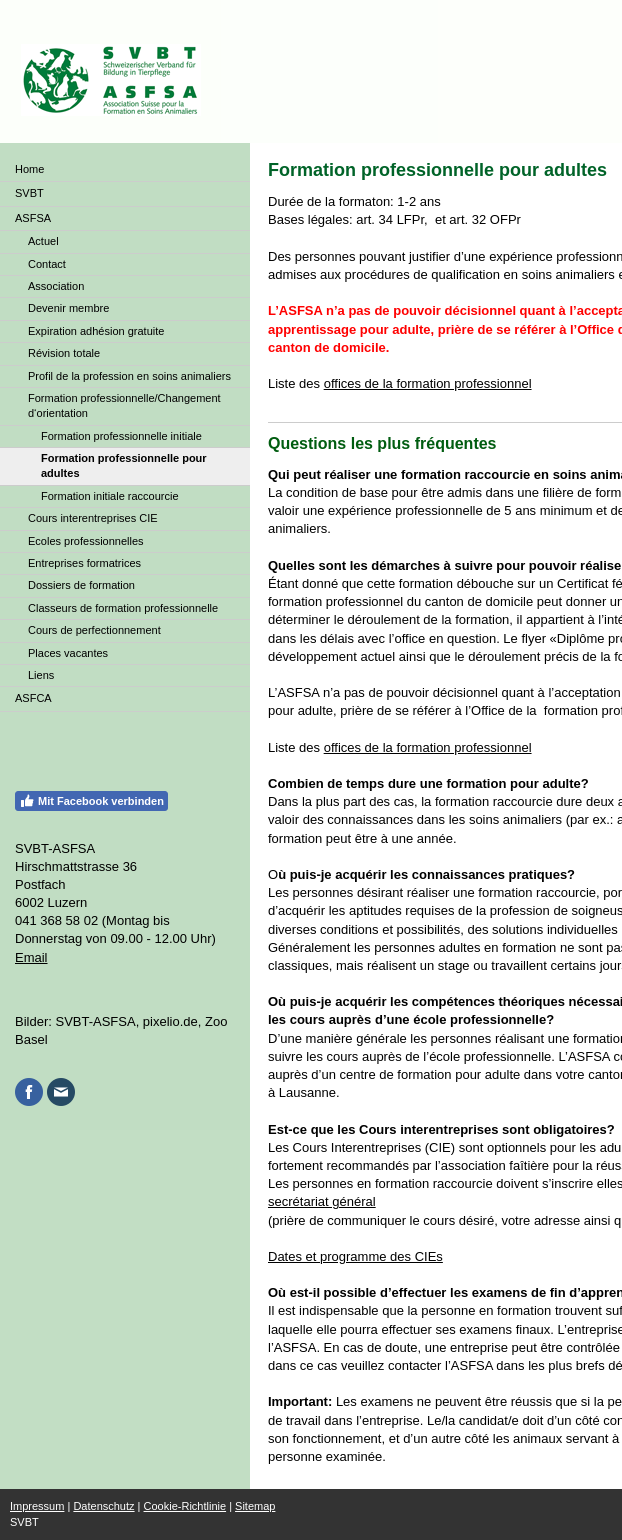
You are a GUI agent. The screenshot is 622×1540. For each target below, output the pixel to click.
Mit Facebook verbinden (91, 801)
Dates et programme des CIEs (355, 1256)
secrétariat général (322, 1201)
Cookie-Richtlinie (185, 1506)
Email (31, 957)
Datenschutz (103, 1506)
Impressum (37, 1506)
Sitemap (255, 1506)
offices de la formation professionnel (428, 383)
